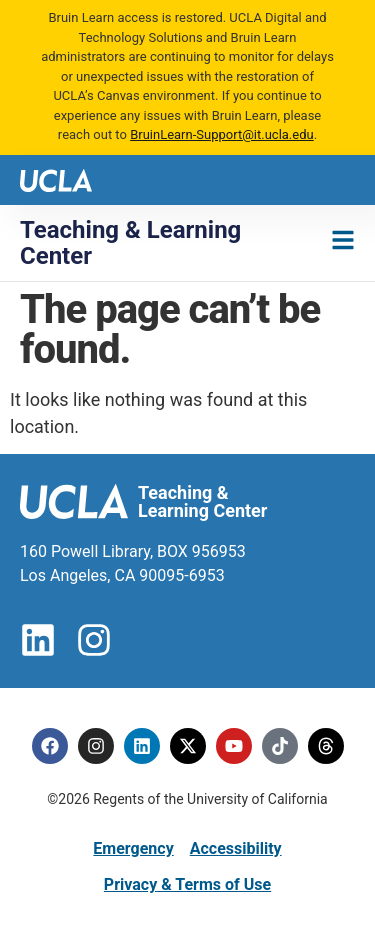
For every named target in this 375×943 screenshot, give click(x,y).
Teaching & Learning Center (130, 243)
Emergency (133, 848)
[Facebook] (50, 746)
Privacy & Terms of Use (187, 884)
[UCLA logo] (56, 178)
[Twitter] (188, 746)
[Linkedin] (142, 746)
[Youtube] (234, 746)
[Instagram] (96, 746)
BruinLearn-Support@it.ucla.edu (222, 134)
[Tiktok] (280, 746)
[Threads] (326, 746)
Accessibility (236, 848)
